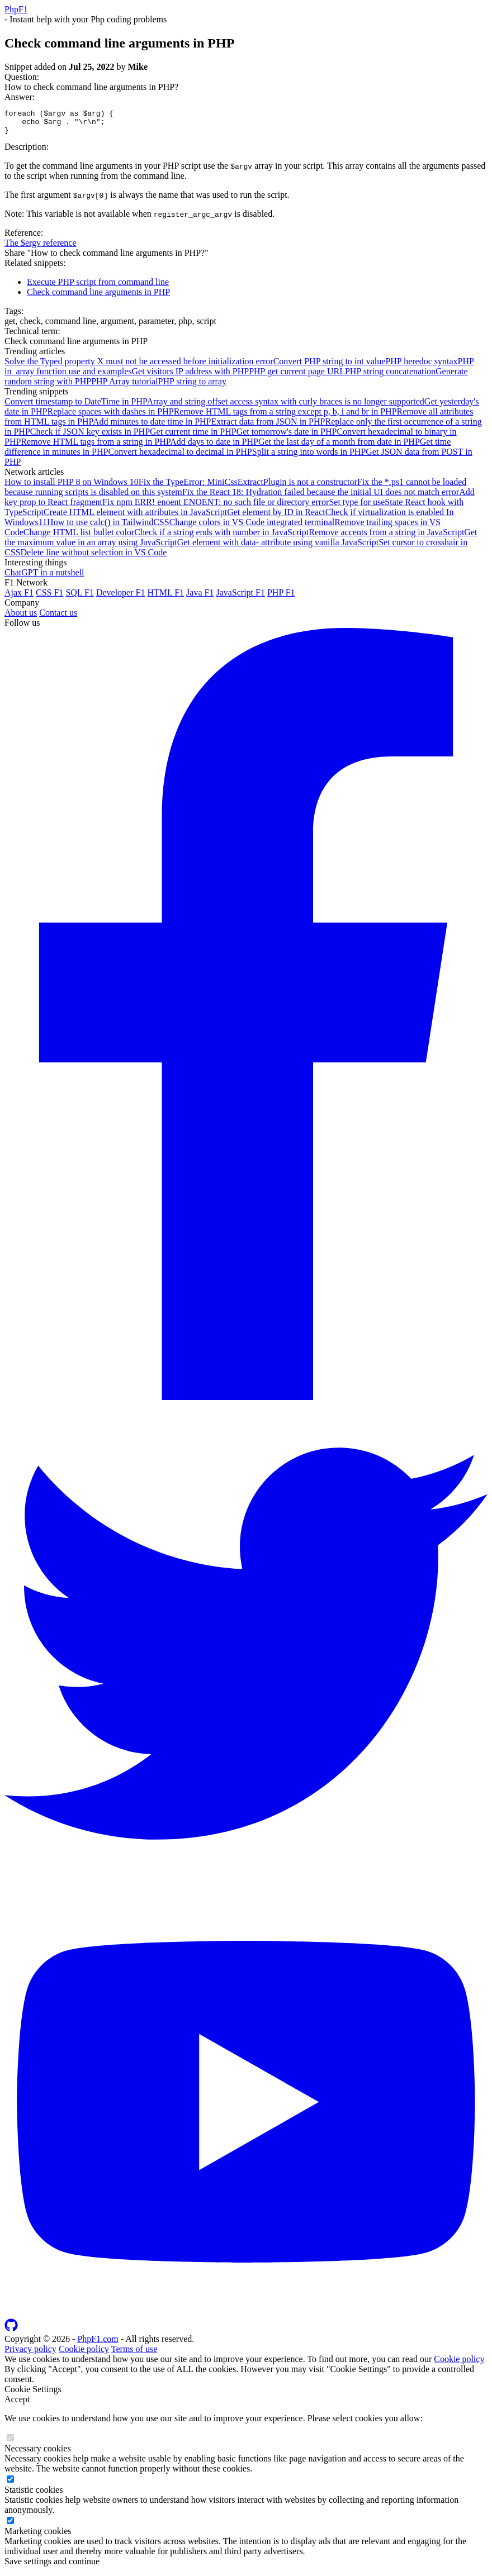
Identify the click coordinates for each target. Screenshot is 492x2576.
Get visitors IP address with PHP (190, 376)
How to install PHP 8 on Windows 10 (71, 487)
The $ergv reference (40, 248)
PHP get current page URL (297, 376)
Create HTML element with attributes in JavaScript (135, 517)
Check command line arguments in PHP (98, 297)
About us (20, 617)
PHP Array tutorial (124, 386)
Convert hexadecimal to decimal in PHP (180, 456)
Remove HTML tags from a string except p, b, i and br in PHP (285, 416)
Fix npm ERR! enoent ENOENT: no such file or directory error (215, 507)
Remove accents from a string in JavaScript (386, 537)
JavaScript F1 (240, 597)
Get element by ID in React (276, 517)
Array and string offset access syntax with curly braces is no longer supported (285, 406)
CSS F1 (49, 597)
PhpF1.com (97, 2344)
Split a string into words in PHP (309, 456)
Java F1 (200, 597)
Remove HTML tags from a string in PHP (95, 446)
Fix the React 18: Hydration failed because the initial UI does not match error (320, 497)
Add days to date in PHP (214, 446)
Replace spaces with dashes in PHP (110, 416)
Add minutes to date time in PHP (152, 426)
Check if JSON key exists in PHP (90, 436)
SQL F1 (79, 597)
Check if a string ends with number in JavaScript (221, 537)
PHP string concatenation (390, 376)
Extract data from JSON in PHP (268, 426)
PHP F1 (281, 597)
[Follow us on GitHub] (11, 2334)
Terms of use (134, 2354)
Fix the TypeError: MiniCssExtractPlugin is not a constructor (248, 487)
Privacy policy (30, 2354)
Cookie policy (84, 2354)
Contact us (58, 617)
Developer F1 (120, 597)
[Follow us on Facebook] (246, 1402)
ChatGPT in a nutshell (44, 577)
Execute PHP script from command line (98, 287)
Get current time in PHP (193, 436)
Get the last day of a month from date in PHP (339, 446)
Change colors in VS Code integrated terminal (252, 527)
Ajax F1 (19, 597)
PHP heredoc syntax (421, 366)
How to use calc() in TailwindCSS (108, 527)
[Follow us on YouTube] (246, 2318)
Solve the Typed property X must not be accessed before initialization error (138, 366)
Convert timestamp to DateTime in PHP (75, 406)
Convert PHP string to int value (329, 366)
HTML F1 (165, 597)
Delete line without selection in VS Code (93, 557)
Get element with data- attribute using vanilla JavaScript (278, 547)
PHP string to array (192, 386)
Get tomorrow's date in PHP (286, 436)
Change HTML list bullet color (78, 537)
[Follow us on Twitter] (246, 1887)
